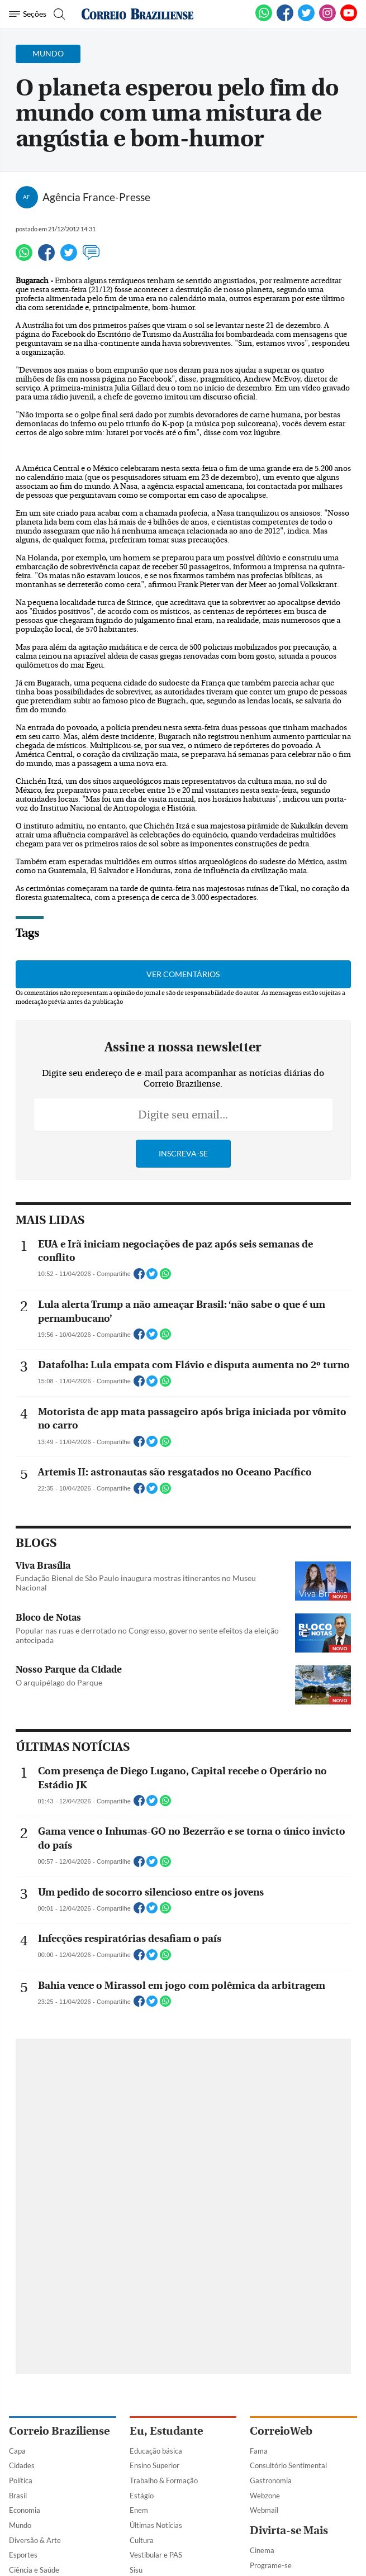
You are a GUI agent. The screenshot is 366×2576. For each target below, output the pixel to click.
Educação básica (156, 2450)
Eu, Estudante (166, 2431)
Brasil (18, 2495)
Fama (259, 2450)
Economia (24, 2510)
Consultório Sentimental (288, 2465)
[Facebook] (285, 19)
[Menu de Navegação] (27, 14)
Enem (139, 2510)
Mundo (20, 2525)
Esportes (23, 2554)
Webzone (265, 2495)
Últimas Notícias (156, 2525)
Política (20, 2480)
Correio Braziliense (59, 2431)
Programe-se (271, 2565)
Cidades (22, 2465)
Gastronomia (271, 2480)
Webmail (264, 2510)
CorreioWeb (281, 2431)
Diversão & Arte (35, 2540)
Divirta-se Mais (289, 2530)
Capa (17, 2450)
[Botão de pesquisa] (58, 14)
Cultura (142, 2540)
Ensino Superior (154, 2465)
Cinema (262, 2550)
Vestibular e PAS (156, 2554)
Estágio (142, 2495)
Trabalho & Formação (164, 2480)
